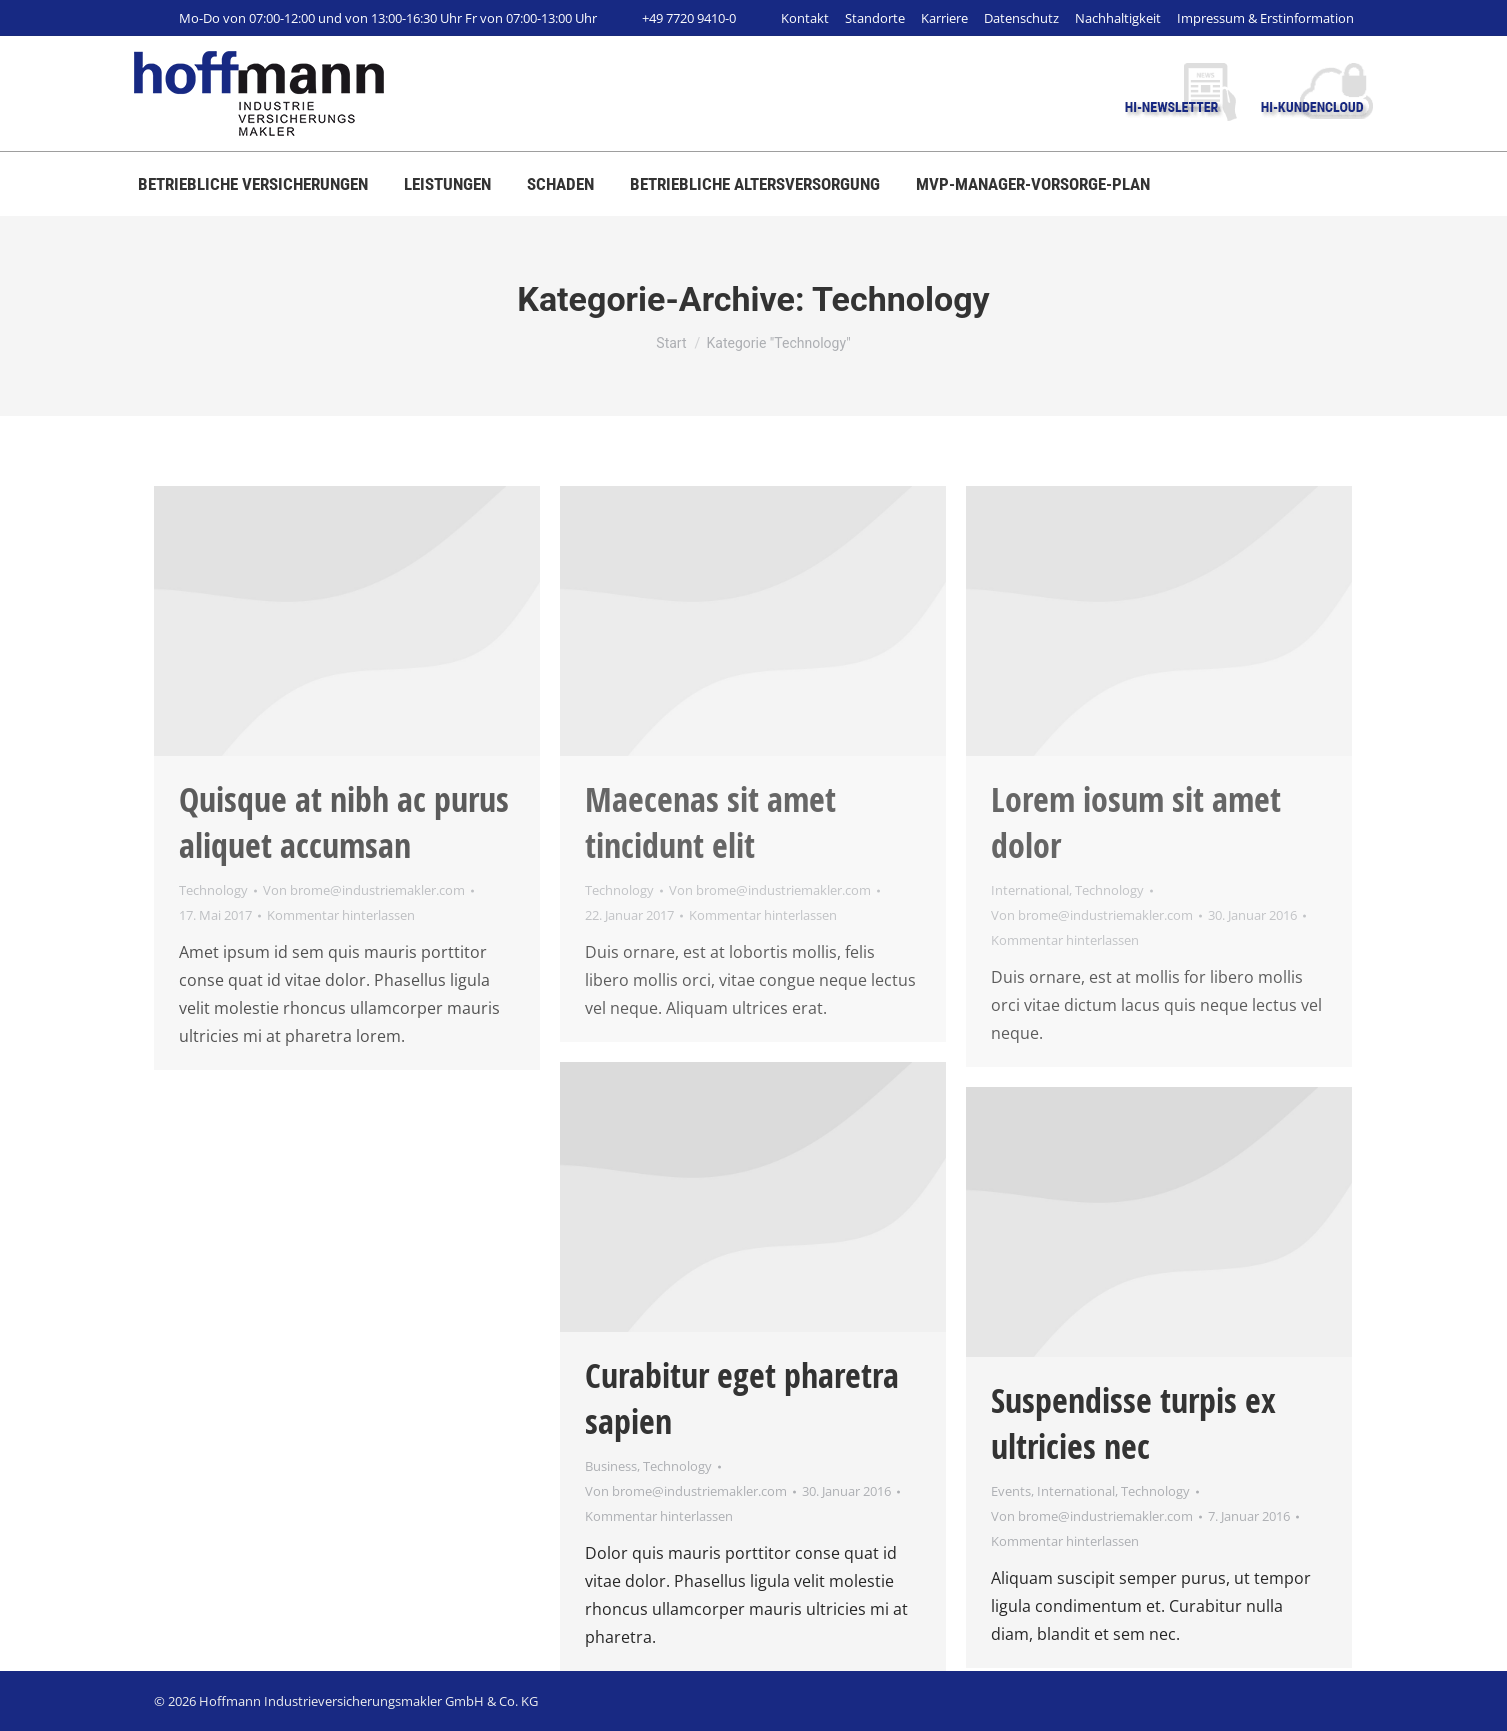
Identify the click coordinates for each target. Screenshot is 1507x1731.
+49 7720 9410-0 (676, 18)
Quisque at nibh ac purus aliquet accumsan (344, 822)
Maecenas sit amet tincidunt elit (710, 822)
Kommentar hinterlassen (341, 915)
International (1030, 890)
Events (1011, 1491)
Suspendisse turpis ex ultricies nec (1133, 1423)
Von (364, 890)
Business (611, 1466)
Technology (213, 890)
